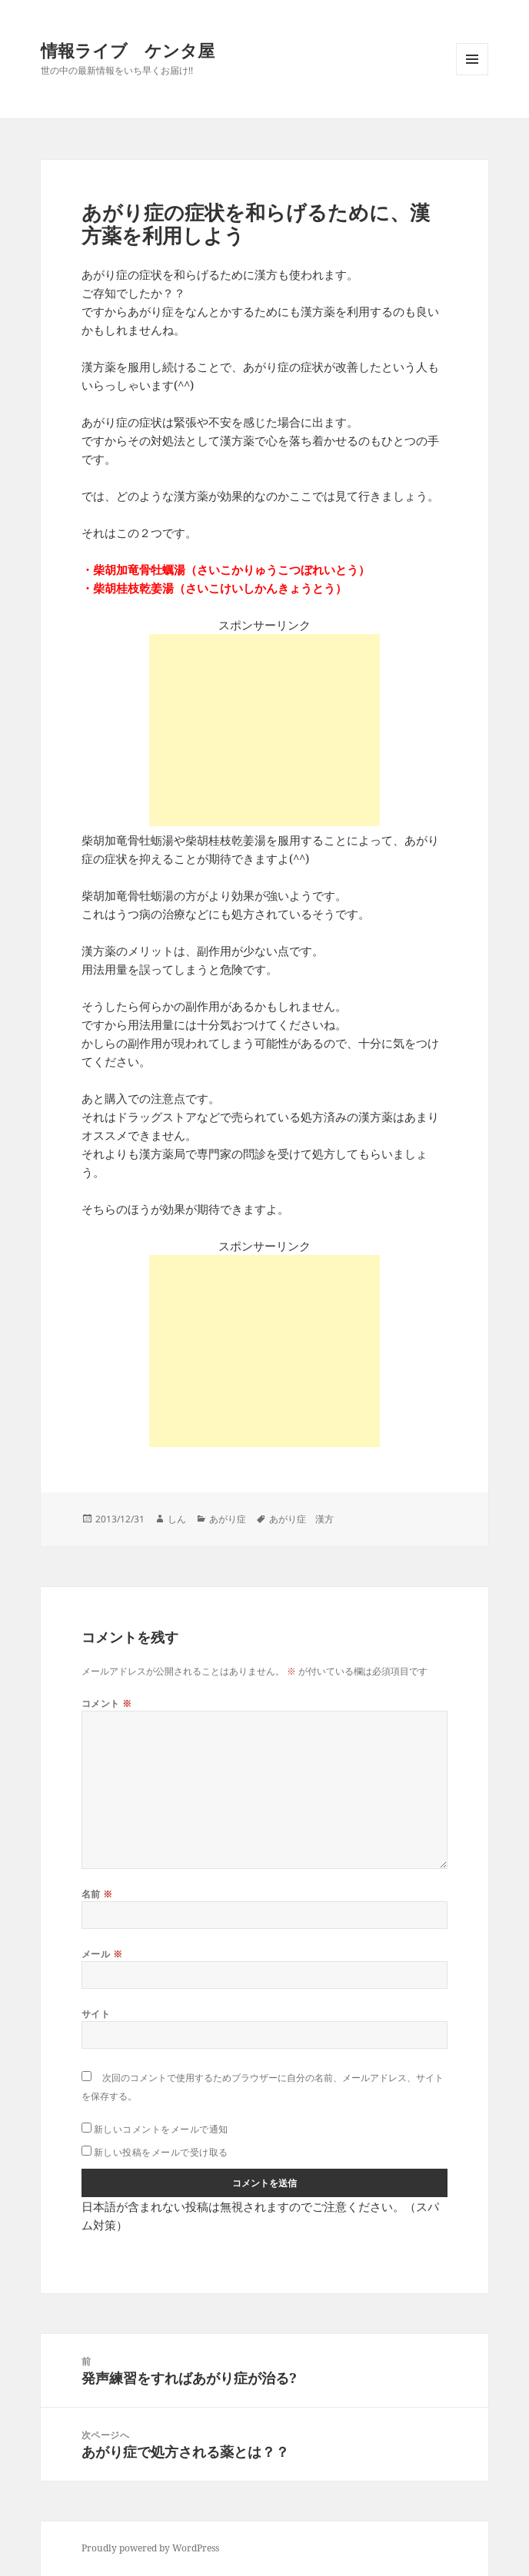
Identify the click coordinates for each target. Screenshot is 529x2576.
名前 (97, 1893)
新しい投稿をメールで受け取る (161, 2152)
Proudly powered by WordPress (150, 2547)
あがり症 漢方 (301, 1518)
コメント (107, 1703)
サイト (96, 2013)
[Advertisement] (264, 730)
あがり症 (227, 1518)
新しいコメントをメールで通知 (161, 2129)
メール (102, 1953)
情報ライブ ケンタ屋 (128, 49)
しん (177, 1518)
